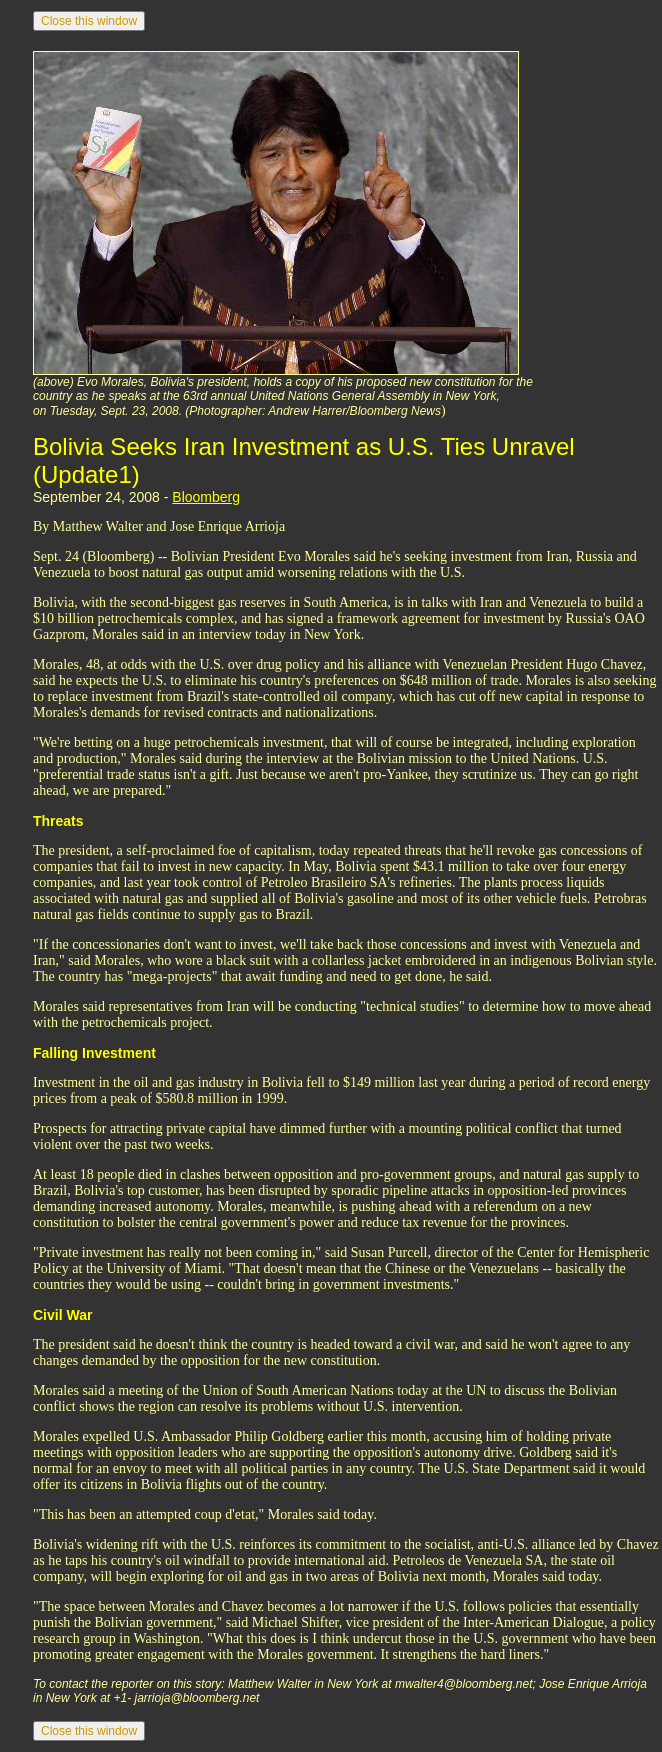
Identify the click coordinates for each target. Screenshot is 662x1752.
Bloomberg (206, 497)
